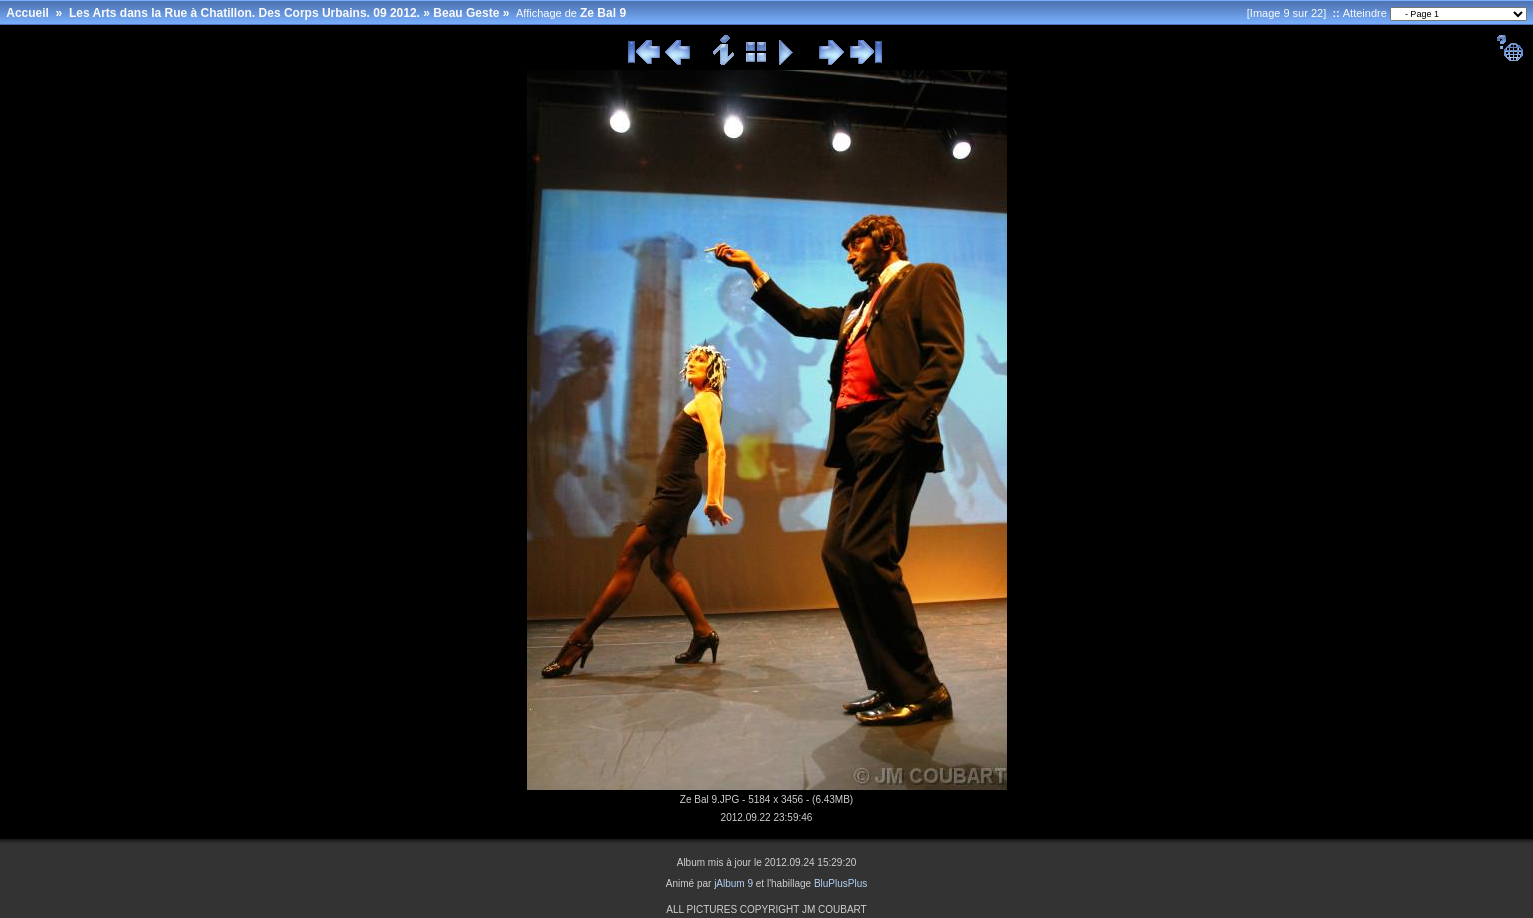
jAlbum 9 (733, 883)
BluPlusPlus (840, 883)
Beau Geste (466, 13)
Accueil (27, 13)
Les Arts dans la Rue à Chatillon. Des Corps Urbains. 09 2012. (244, 13)
